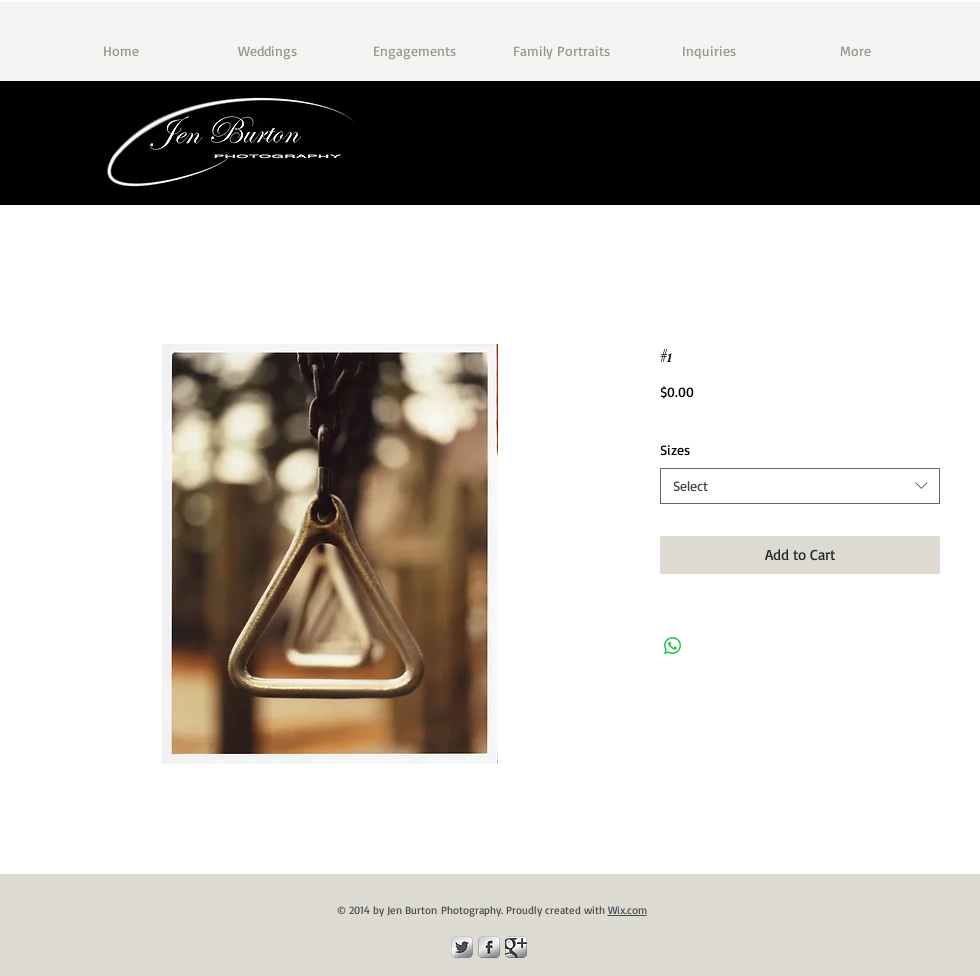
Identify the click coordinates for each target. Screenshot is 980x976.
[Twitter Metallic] (462, 947)
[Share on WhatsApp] (673, 646)
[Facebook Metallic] (489, 947)
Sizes (675, 449)
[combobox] (800, 486)
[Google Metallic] (516, 947)
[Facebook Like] (881, 176)
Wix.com (627, 910)
